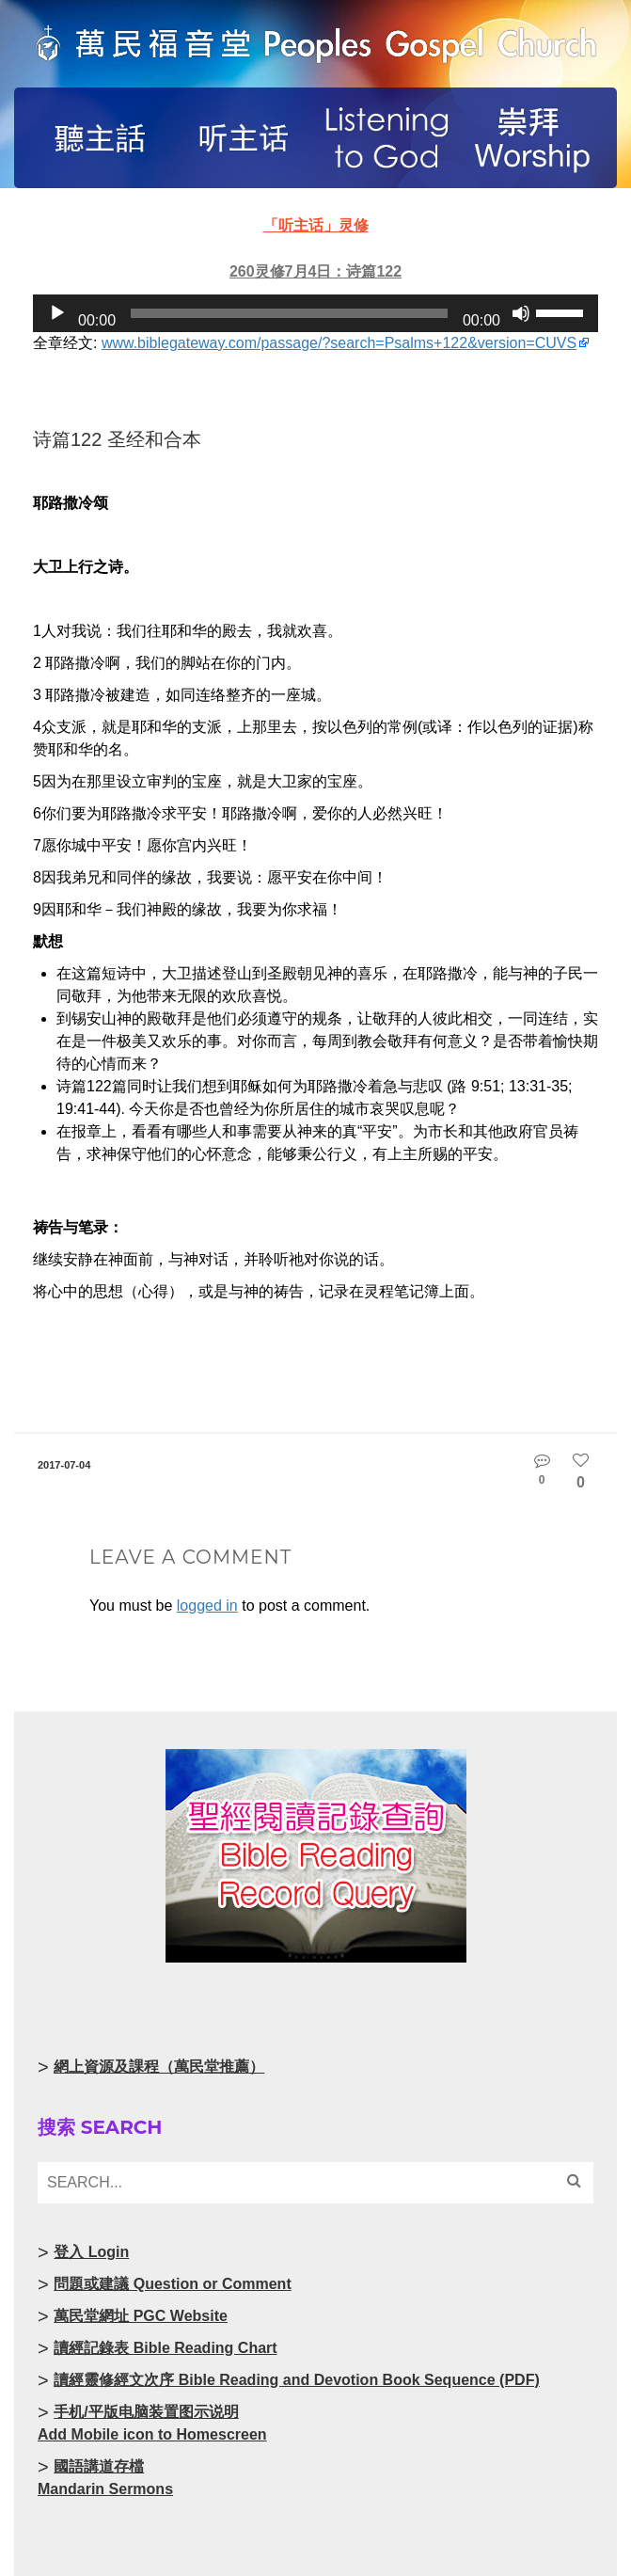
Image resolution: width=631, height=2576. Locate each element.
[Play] (57, 313)
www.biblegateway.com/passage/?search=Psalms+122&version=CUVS (339, 343)
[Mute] (521, 313)
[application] (315, 313)
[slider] (289, 313)
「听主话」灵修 (316, 225)
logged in (207, 1606)
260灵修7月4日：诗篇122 (315, 271)
